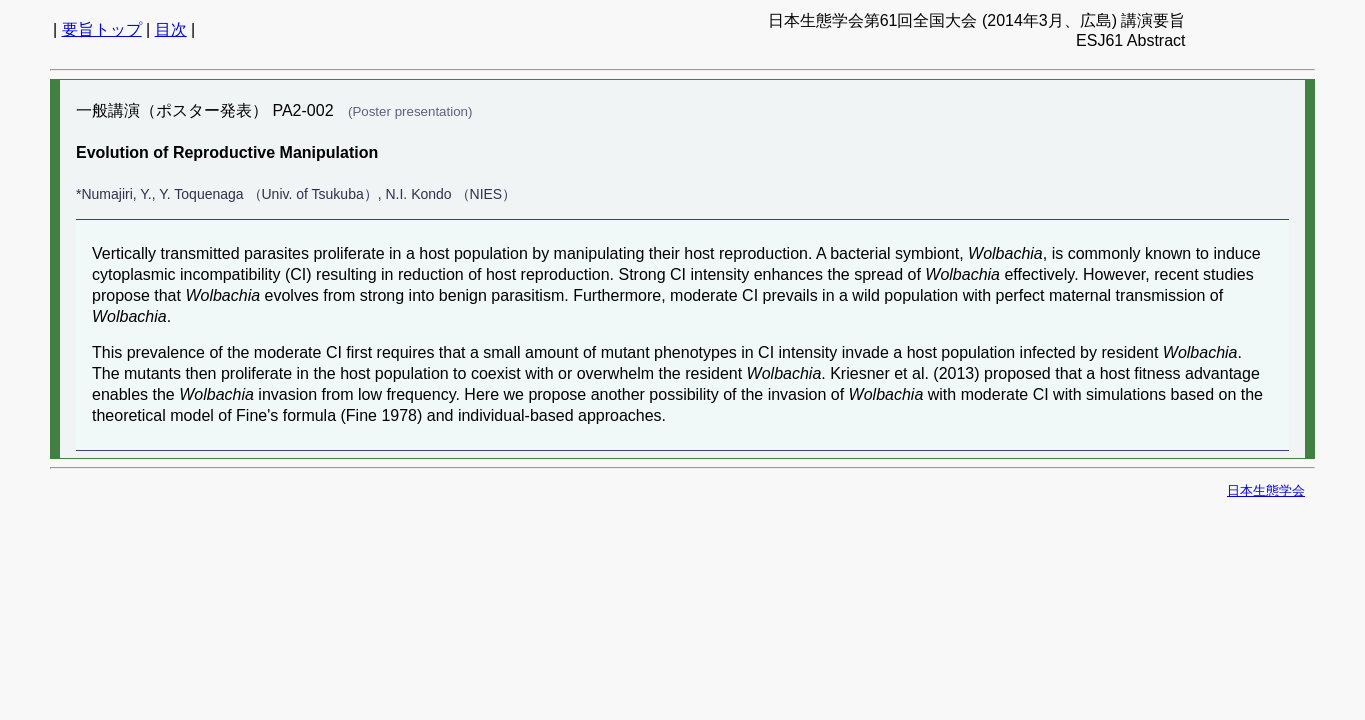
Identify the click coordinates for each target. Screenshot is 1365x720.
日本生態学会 (1266, 490)
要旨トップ (102, 29)
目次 (171, 29)
